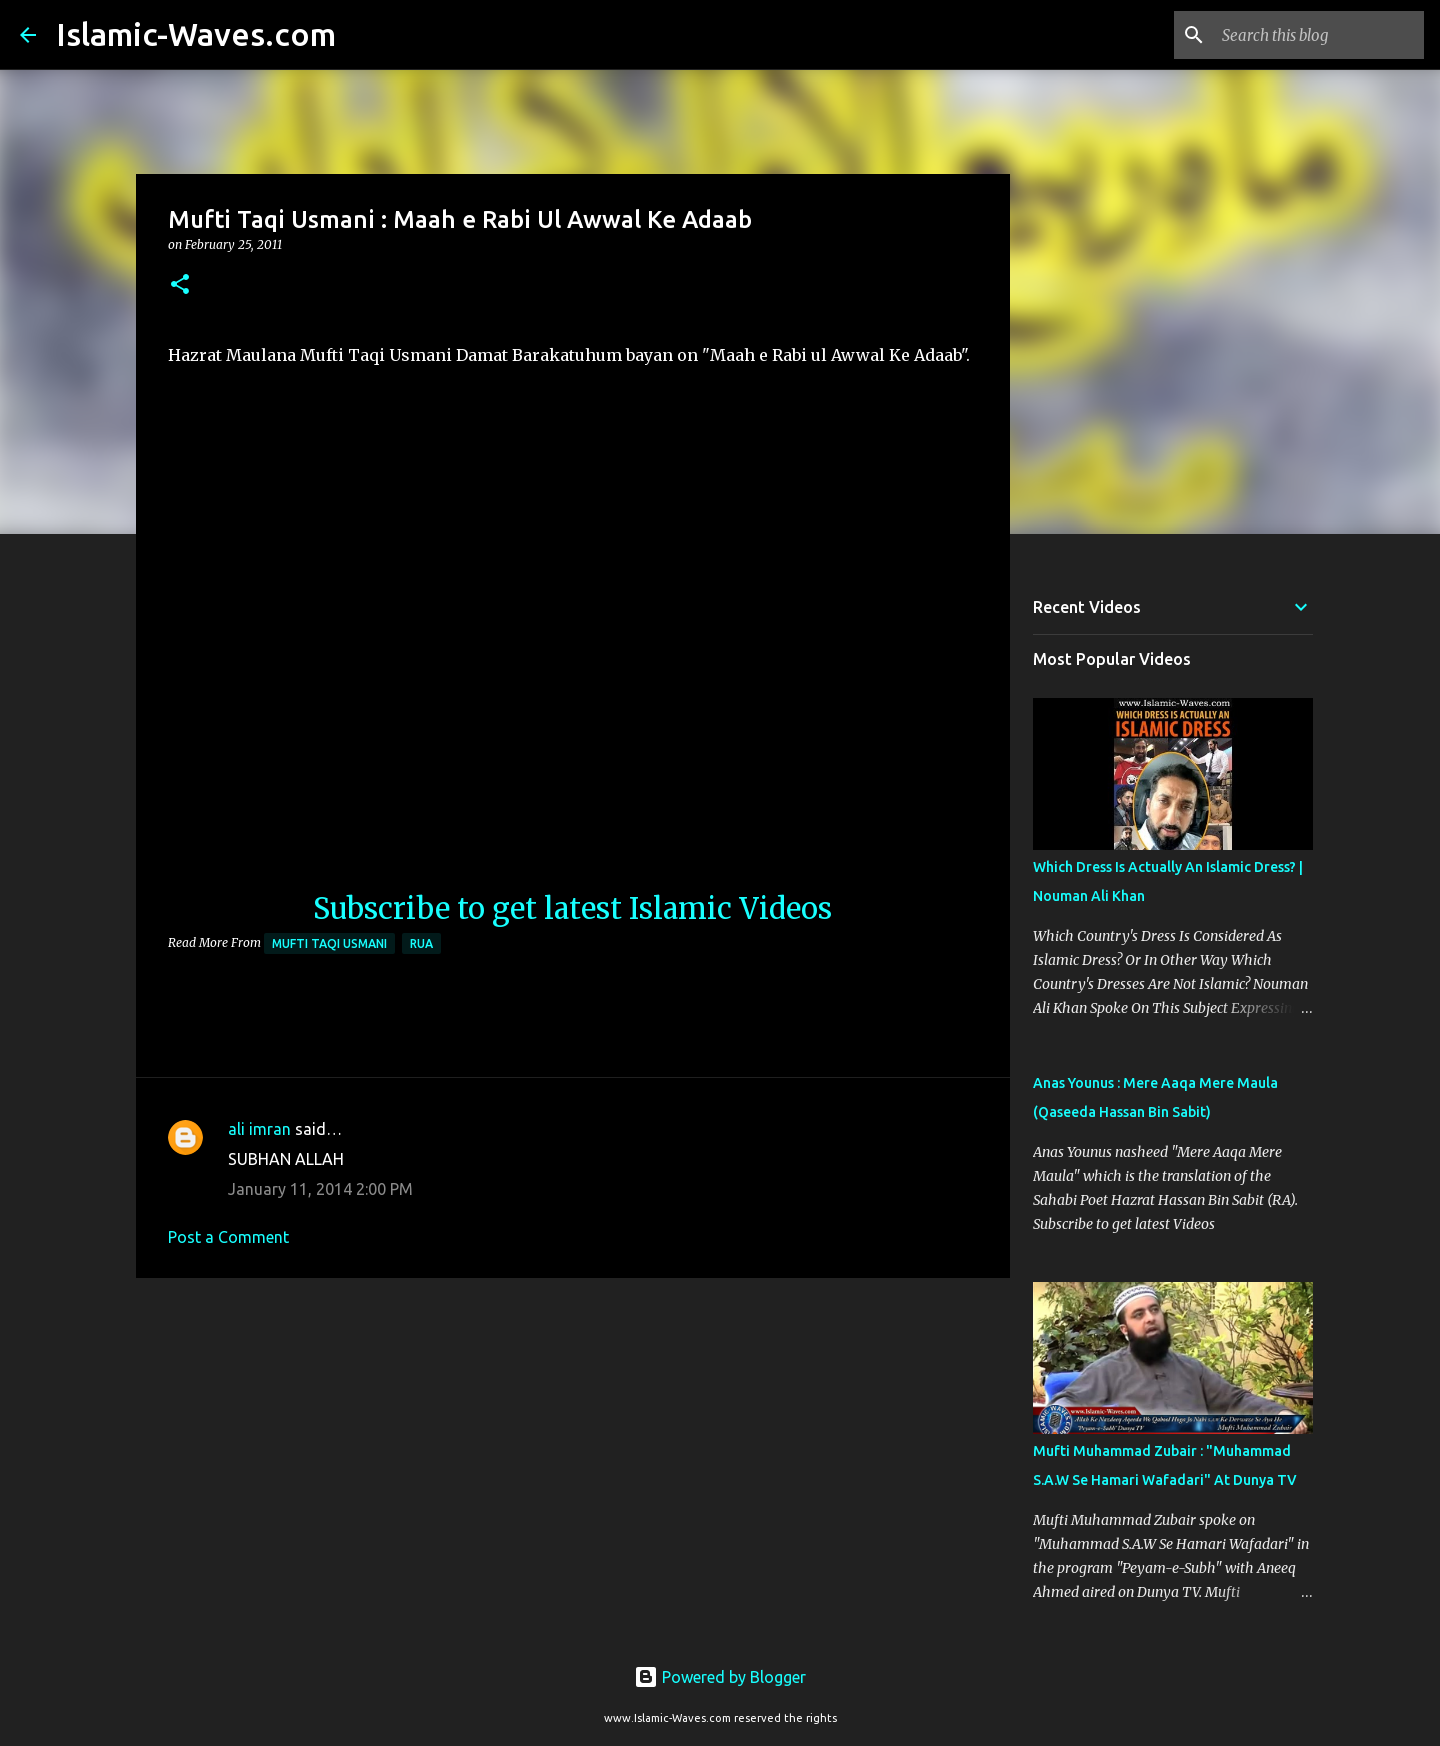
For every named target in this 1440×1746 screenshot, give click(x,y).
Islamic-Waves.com (196, 34)
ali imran (259, 1129)
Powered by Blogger (720, 1677)
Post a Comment (228, 1237)
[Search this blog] (1319, 35)
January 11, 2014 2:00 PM (320, 1189)
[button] (180, 285)
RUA (421, 943)
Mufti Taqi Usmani (329, 943)
